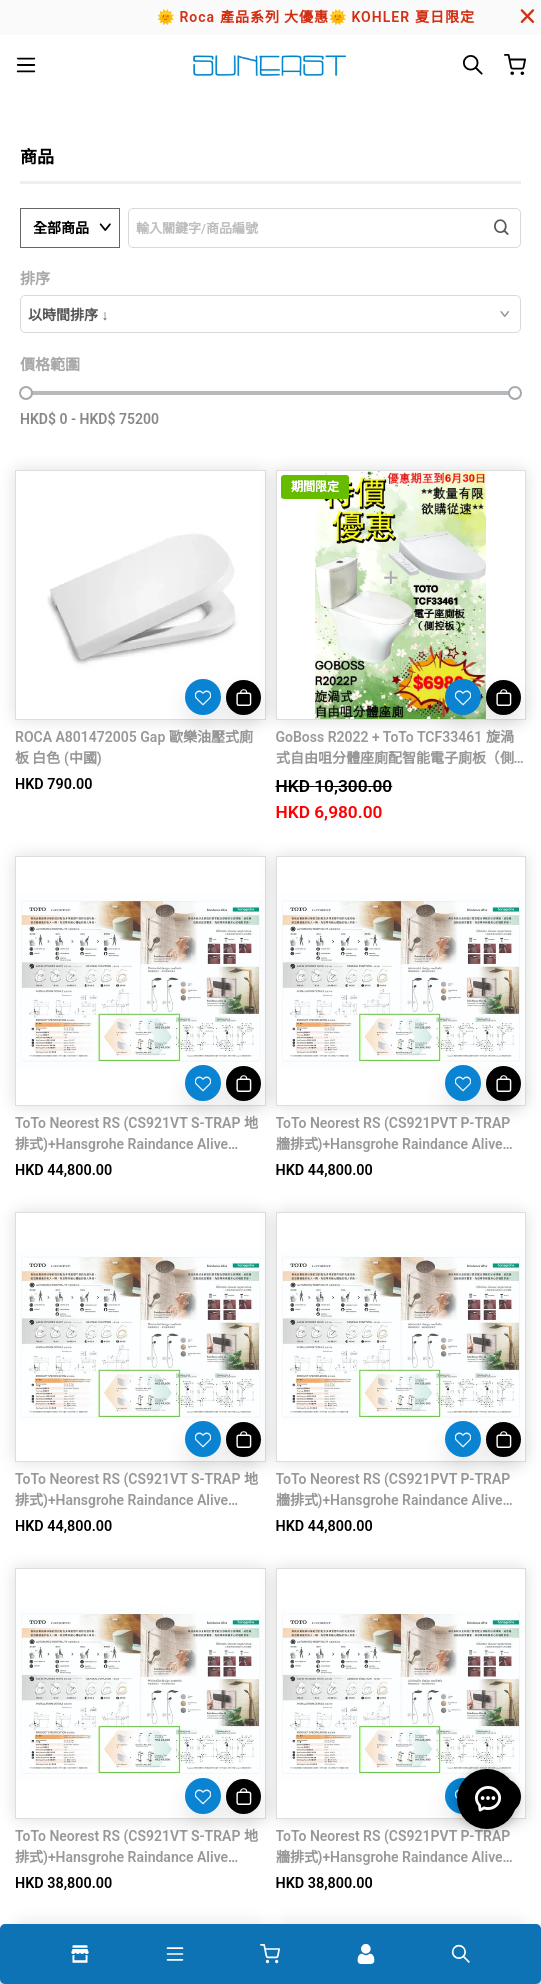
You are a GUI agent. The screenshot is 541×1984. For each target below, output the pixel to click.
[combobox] (270, 314)
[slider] (26, 393)
